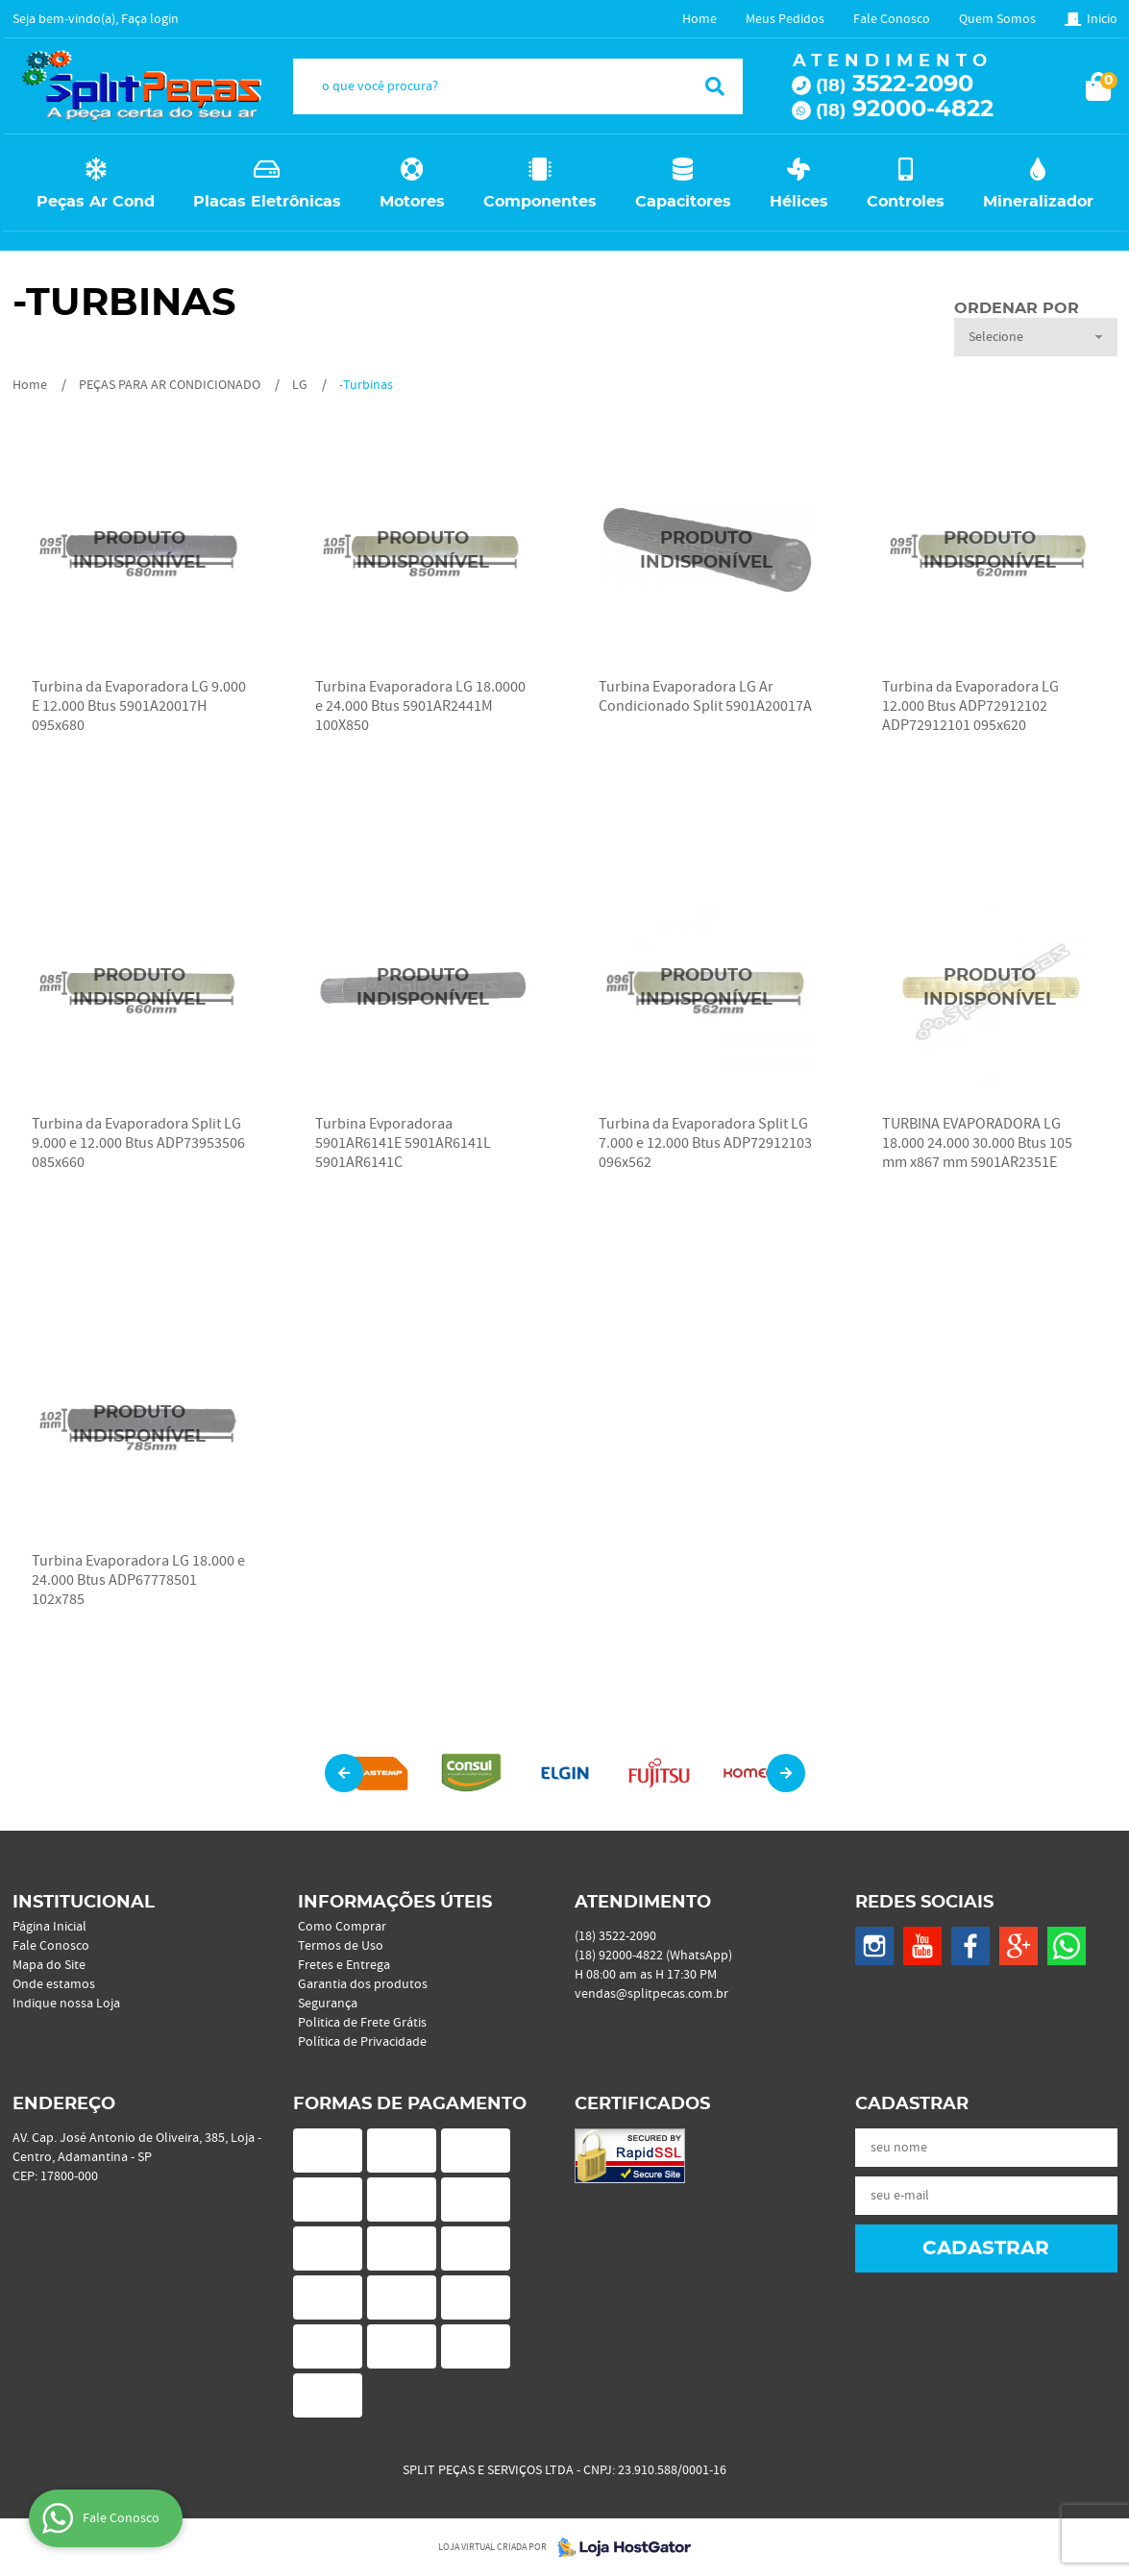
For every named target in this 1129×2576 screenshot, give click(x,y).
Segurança (327, 2003)
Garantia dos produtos (363, 1984)
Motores (412, 201)
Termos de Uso (340, 1946)
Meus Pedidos (785, 19)
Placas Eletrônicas (267, 201)
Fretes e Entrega (344, 1965)
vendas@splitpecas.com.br (651, 1994)
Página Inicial (49, 1926)
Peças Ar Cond (96, 201)
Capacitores (683, 201)
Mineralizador (1038, 201)
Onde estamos (53, 1984)
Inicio (1102, 19)
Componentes (540, 201)
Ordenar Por (1016, 308)
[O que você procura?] (715, 86)
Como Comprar (342, 1926)
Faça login (150, 19)
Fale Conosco (891, 19)
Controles (906, 201)
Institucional (83, 1902)
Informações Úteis (395, 1902)
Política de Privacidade (362, 2042)
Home (699, 19)
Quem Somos (997, 19)
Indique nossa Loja (66, 2003)
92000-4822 (905, 109)
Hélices (799, 201)
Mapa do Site (49, 1965)
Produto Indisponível (140, 551)
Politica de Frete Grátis (362, 2022)
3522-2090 (894, 84)
